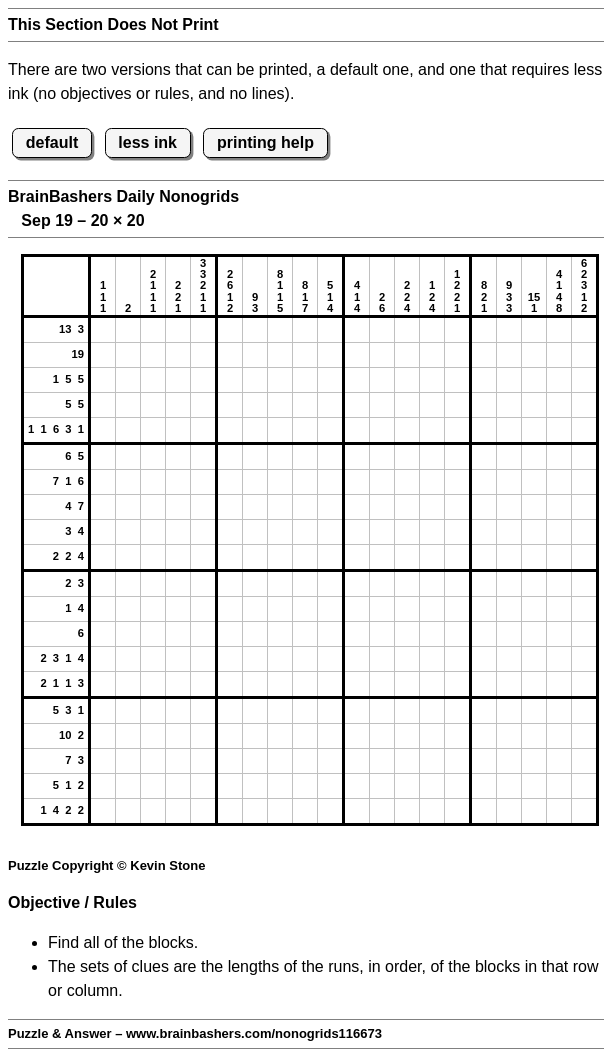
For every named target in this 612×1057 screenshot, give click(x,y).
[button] (103, 330)
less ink (147, 142)
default (52, 142)
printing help (265, 142)
